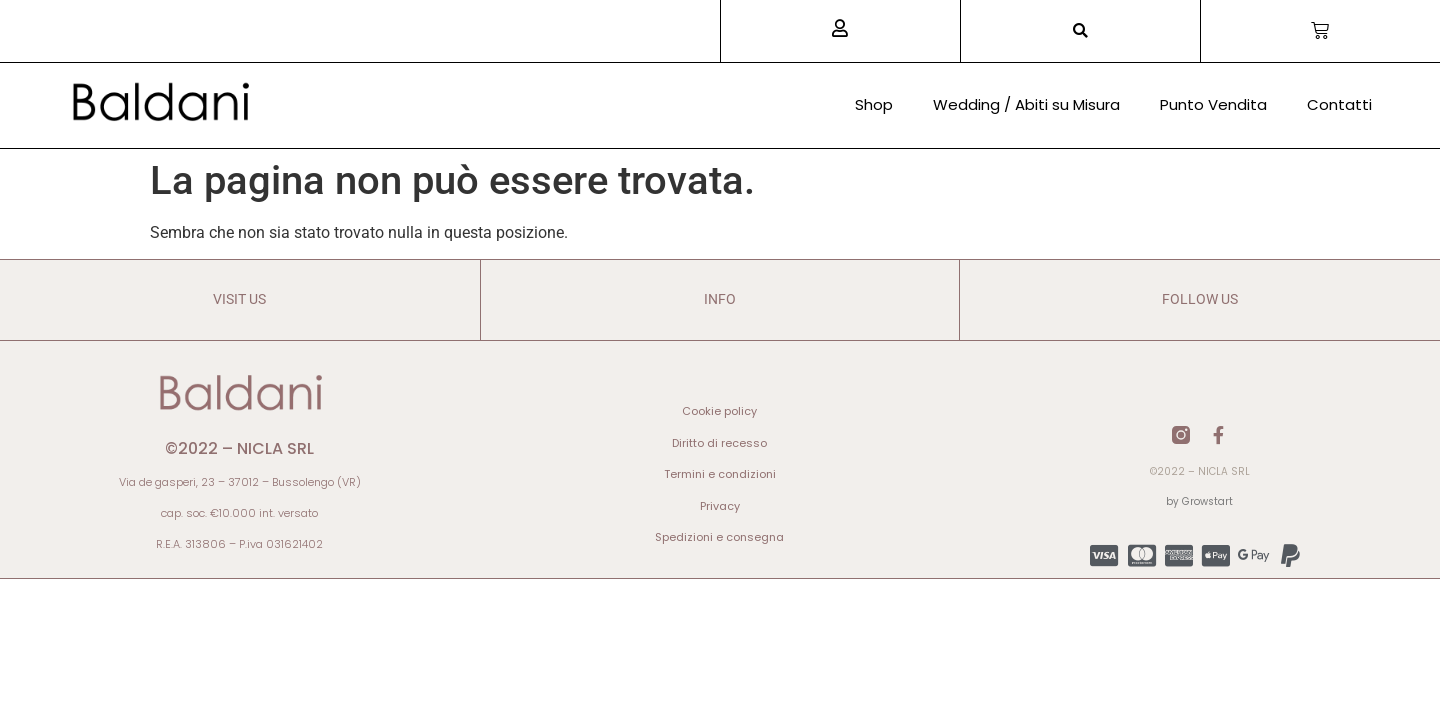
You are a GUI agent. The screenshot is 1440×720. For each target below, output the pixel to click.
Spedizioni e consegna (719, 537)
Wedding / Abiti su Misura (1026, 104)
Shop (874, 104)
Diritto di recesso (719, 443)
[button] (1080, 31)
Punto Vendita (1213, 104)
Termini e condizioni (720, 474)
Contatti (1339, 104)
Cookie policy (719, 411)
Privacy (720, 506)
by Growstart (1199, 501)
